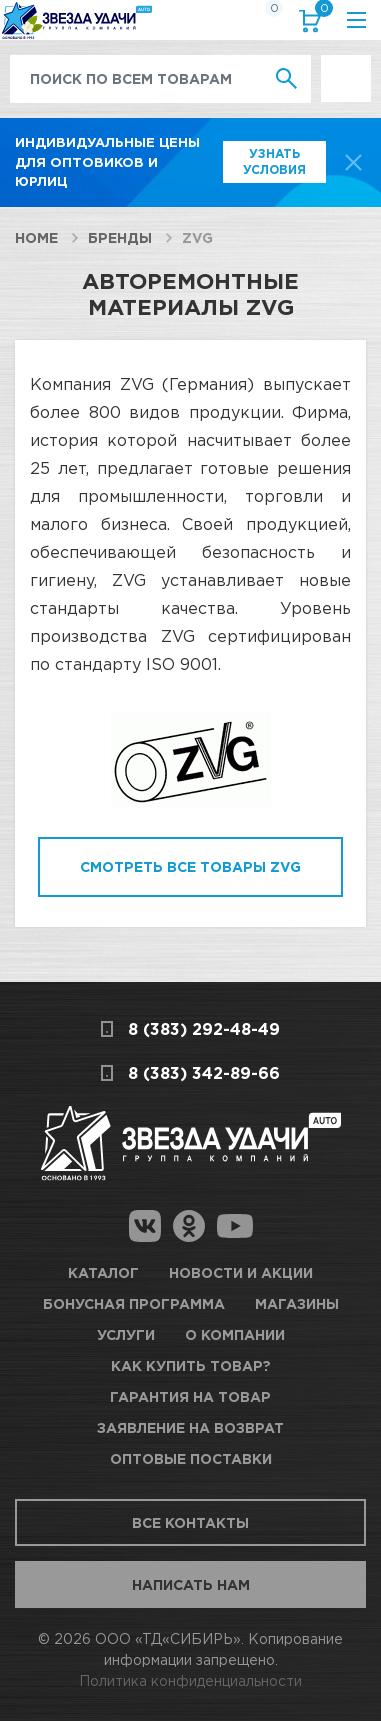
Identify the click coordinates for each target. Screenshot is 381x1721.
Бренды (120, 237)
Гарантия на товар (190, 1396)
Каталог (103, 1272)
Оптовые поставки (191, 1458)
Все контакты (190, 1522)
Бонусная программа (134, 1303)
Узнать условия (274, 161)
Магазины (297, 1303)
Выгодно (346, 65)
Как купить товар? (191, 1365)
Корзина (320, 12)
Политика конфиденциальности (190, 1680)
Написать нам (191, 1584)
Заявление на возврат (190, 1427)
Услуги (126, 1334)
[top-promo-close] (353, 162)
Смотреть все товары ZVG (190, 866)
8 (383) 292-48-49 (204, 1029)
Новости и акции (241, 1272)
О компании (235, 1334)
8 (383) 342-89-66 (204, 1073)
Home (36, 237)
